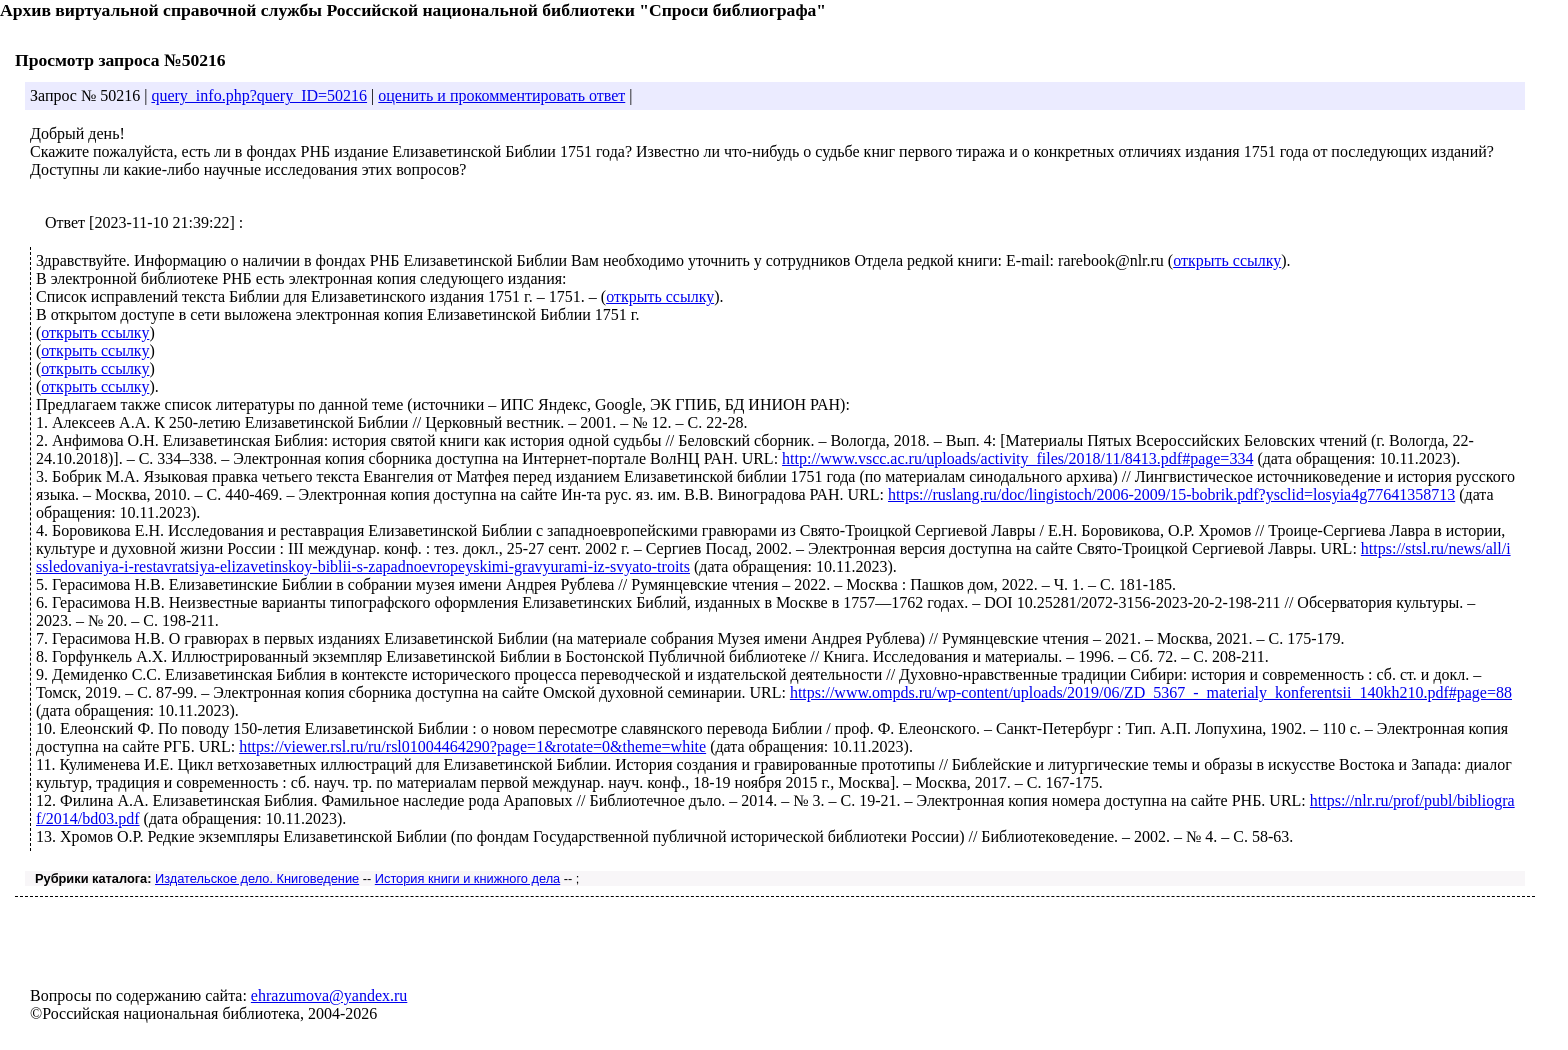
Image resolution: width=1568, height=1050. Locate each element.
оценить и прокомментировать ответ (501, 95)
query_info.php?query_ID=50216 (259, 95)
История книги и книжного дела (467, 878)
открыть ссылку (1227, 260)
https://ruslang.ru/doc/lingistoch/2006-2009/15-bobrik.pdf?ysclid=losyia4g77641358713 (1171, 494)
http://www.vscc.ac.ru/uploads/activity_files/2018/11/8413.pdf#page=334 (1017, 458)
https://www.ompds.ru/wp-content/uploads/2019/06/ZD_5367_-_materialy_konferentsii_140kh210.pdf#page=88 (1151, 692)
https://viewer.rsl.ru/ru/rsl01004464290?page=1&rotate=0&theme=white (472, 746)
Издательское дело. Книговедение (257, 878)
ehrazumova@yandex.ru (329, 995)
